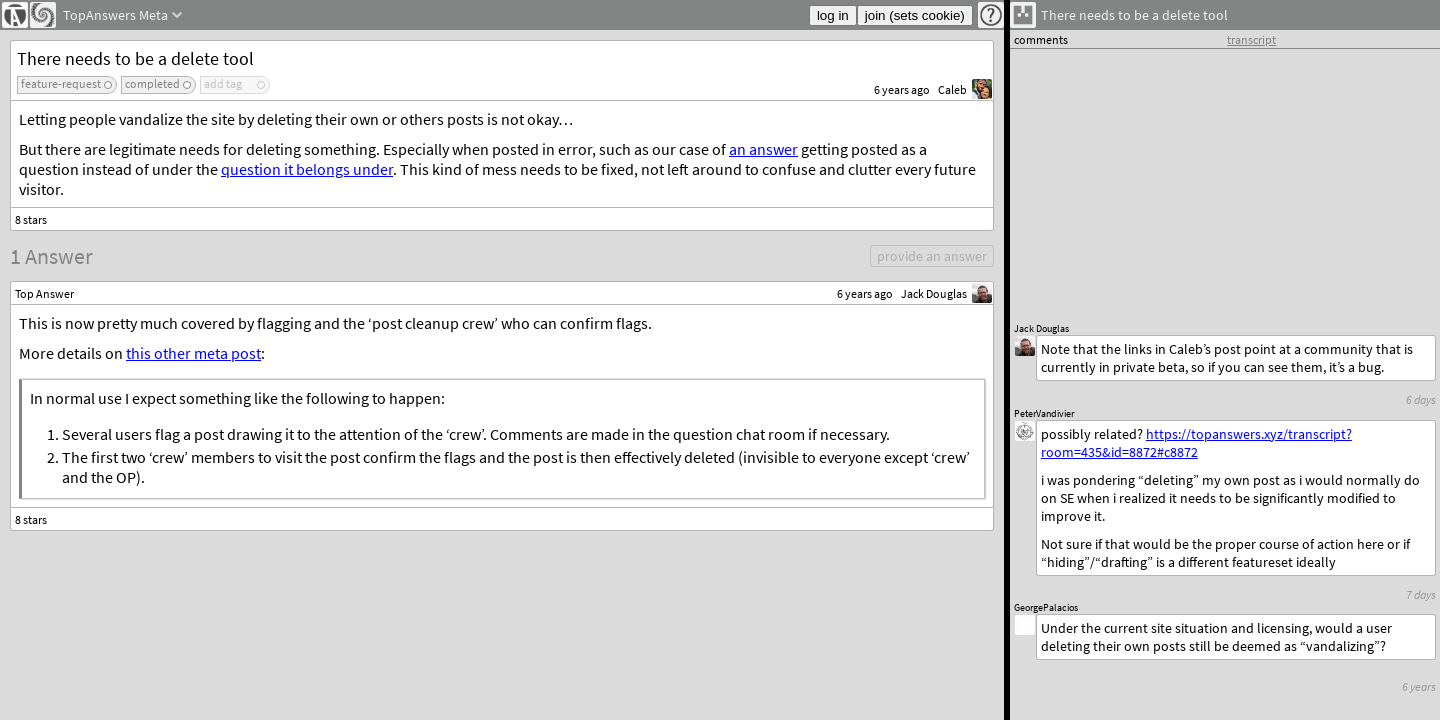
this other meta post (193, 353)
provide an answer (932, 256)
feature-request (61, 83)
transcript (1251, 39)
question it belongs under (307, 169)
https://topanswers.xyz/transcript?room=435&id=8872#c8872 (1196, 443)
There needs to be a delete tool (135, 58)
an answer (763, 149)
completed (152, 83)
